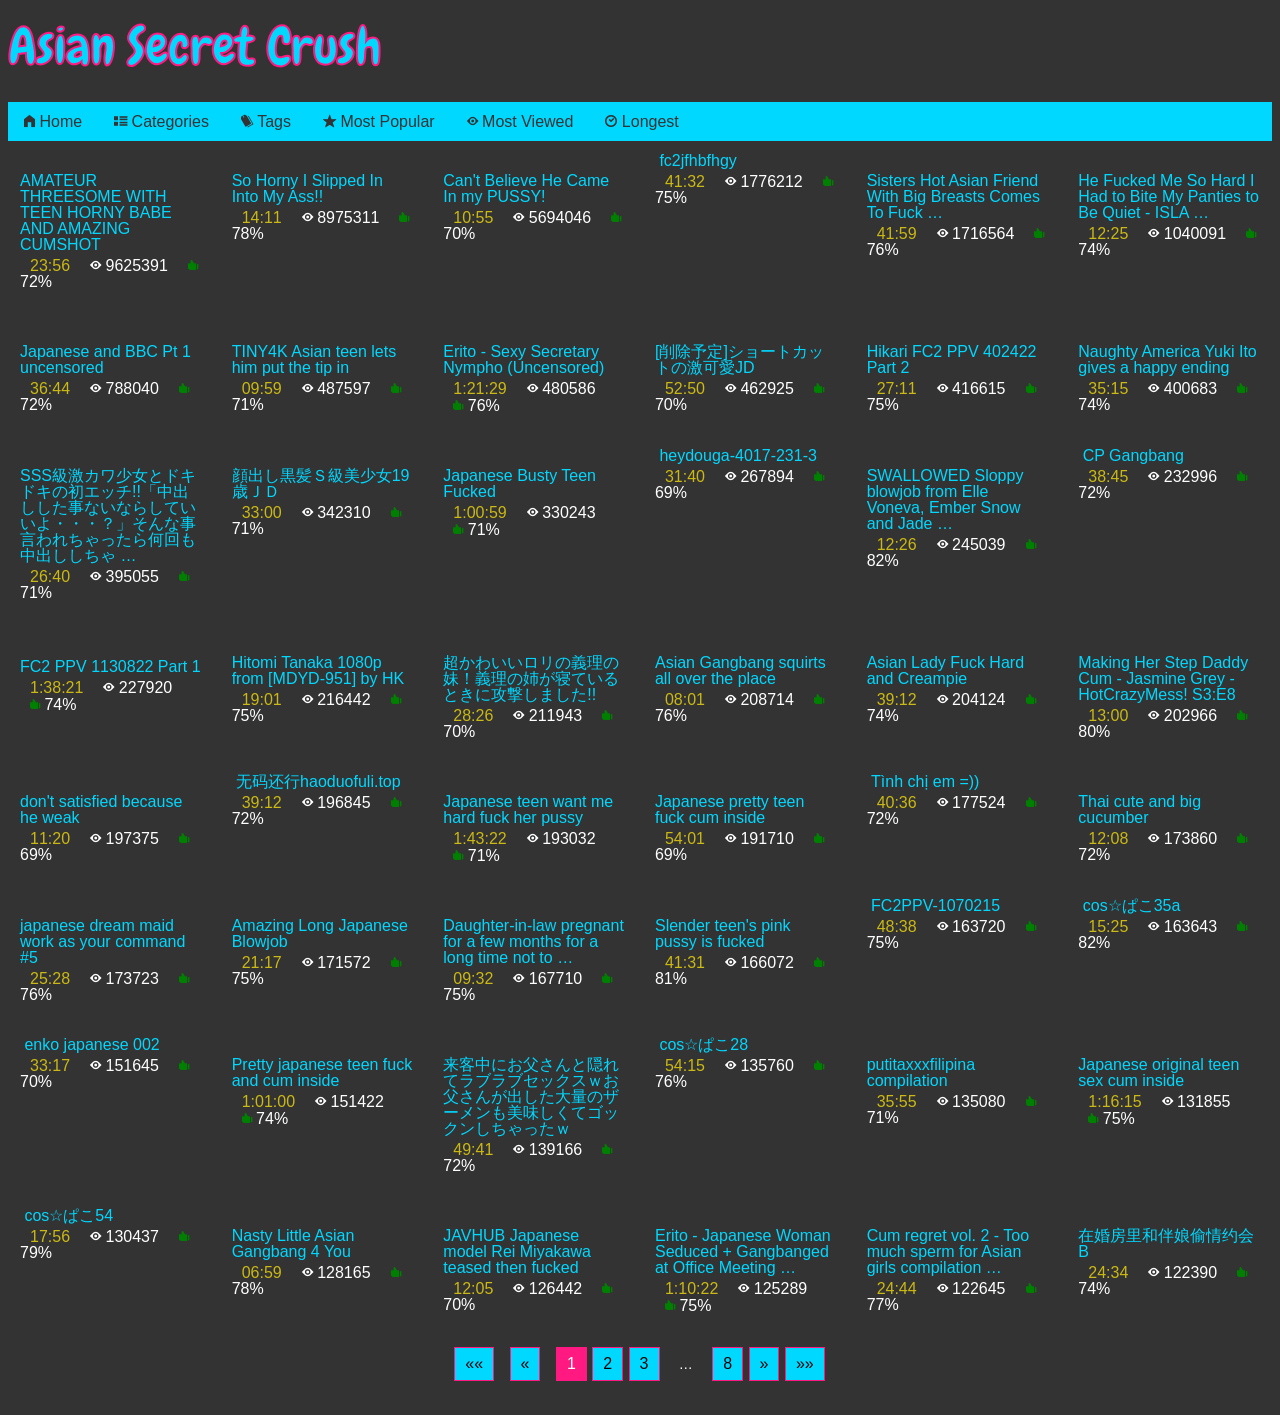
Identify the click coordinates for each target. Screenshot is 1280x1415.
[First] (474, 1364)
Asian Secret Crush (195, 46)
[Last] (805, 1364)
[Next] (764, 1364)
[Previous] (525, 1364)
